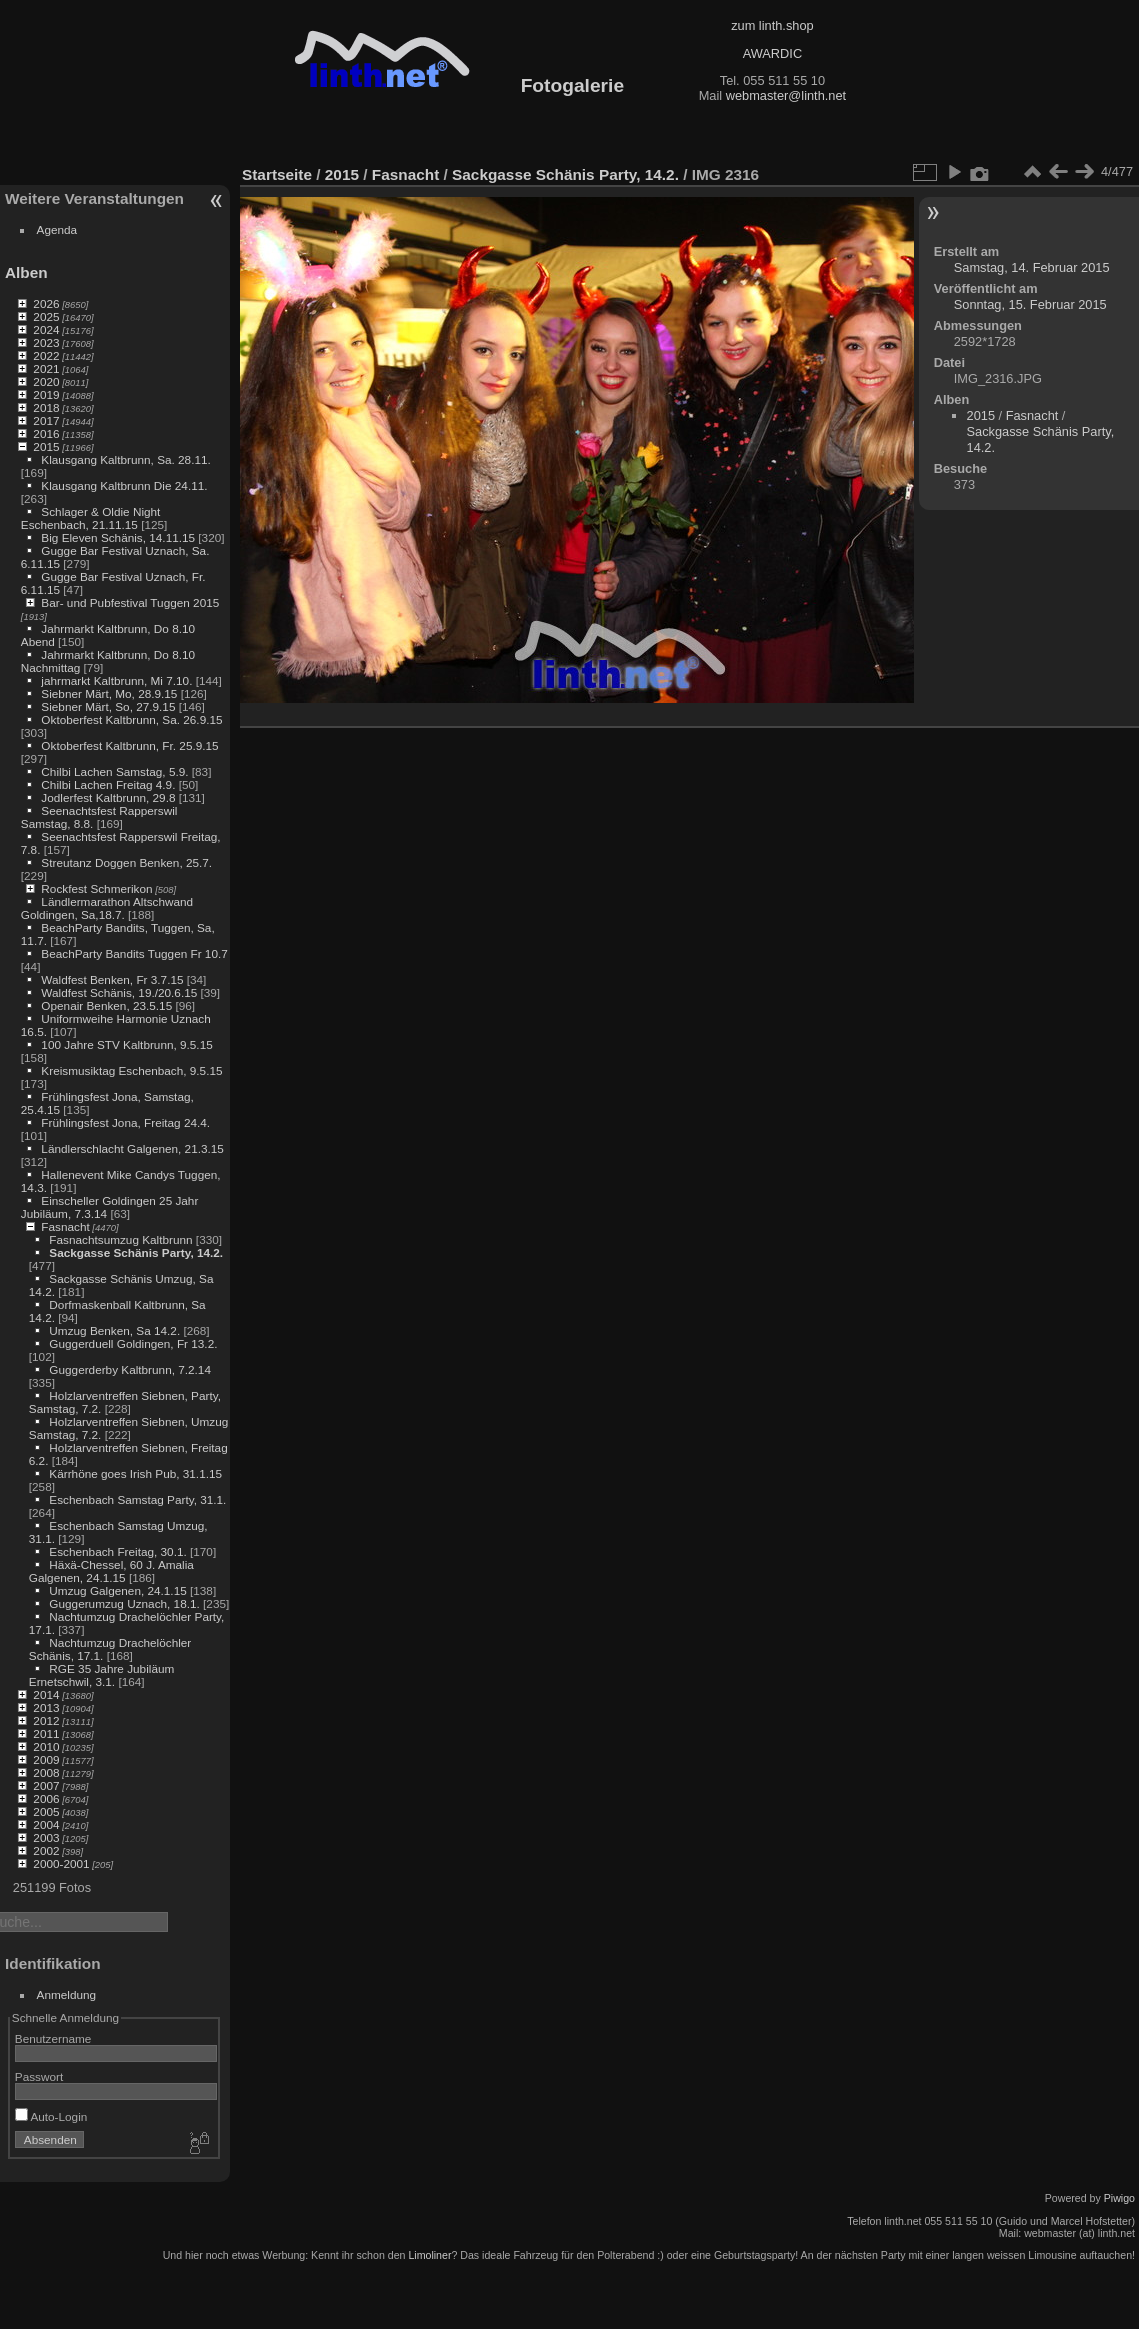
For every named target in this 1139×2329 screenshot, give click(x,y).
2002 (46, 1850)
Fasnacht (65, 1226)
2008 (46, 1772)
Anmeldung (67, 1994)
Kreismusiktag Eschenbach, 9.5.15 (131, 1070)
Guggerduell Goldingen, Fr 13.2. (133, 1343)
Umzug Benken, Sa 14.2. (114, 1330)
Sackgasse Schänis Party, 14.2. (136, 1252)
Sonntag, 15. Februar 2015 (1030, 304)
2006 (46, 1798)
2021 (46, 368)
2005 (46, 1811)
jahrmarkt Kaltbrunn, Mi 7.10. (116, 680)
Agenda (57, 229)
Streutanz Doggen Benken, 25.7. (126, 862)
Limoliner (429, 2255)
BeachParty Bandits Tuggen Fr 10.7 (134, 953)
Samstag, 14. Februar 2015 (1032, 267)
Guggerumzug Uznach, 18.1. (124, 1603)
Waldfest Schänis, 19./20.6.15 (119, 992)
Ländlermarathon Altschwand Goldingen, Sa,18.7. (107, 908)
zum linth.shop (772, 25)
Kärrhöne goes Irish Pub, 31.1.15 (135, 1473)
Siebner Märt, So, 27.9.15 (108, 706)
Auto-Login (51, 2116)
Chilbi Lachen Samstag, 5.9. (114, 771)
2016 (46, 433)
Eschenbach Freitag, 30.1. (117, 1551)
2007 (46, 1785)
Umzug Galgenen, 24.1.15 (117, 1590)
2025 (46, 316)
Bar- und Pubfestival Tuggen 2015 (130, 602)
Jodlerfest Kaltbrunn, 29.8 (108, 797)
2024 (46, 329)
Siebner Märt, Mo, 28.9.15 (109, 693)
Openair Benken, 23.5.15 (106, 1005)
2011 (46, 1733)
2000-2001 (61, 1863)
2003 (46, 1837)
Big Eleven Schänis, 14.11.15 (118, 537)
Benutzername (53, 2038)
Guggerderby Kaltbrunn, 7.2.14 (130, 1369)
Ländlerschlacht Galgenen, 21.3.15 (132, 1148)
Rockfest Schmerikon (96, 888)
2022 (46, 355)
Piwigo (1119, 2198)
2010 (46, 1746)
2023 (46, 342)
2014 (46, 1694)
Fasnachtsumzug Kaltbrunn (120, 1239)
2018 (46, 407)
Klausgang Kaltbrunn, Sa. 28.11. (125, 459)
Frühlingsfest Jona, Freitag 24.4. (125, 1122)
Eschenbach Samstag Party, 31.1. (137, 1499)
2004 (46, 1824)
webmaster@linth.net (786, 95)
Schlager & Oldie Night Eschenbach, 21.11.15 (91, 518)
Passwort (39, 2076)
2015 (46, 446)
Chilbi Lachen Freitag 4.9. (108, 784)
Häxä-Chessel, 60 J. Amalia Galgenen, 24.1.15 (111, 1571)
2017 (46, 420)
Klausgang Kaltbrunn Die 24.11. (124, 485)
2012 (46, 1720)
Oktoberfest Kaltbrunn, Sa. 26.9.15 (131, 719)
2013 (46, 1707)
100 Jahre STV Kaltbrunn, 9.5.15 (126, 1044)
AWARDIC (772, 53)
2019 (46, 394)
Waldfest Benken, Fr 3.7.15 (112, 979)
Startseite (277, 174)
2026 (46, 303)
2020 (46, 381)
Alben (26, 272)
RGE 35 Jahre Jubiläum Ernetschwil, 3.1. (101, 1675)
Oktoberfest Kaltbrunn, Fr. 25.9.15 (129, 745)
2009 (46, 1759)
